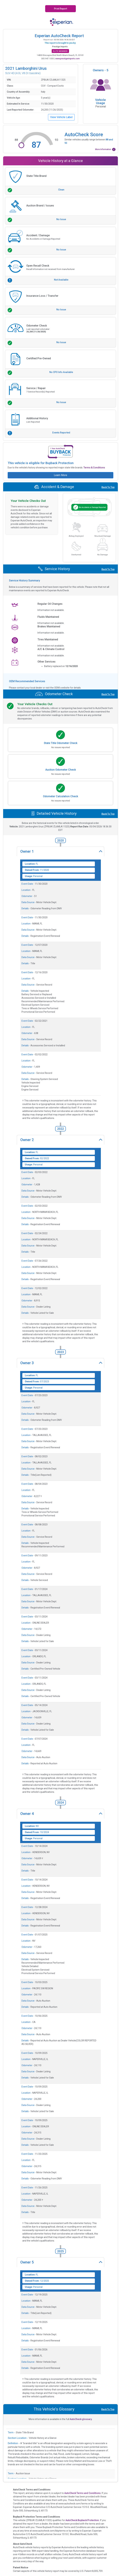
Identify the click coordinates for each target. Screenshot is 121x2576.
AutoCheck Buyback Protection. (83, 2520)
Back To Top (108, 487)
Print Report (61, 8)
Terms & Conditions (94, 467)
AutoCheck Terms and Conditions (82, 2493)
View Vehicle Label (61, 117)
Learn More (60, 475)
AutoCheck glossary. (81, 2419)
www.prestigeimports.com (67, 58)
